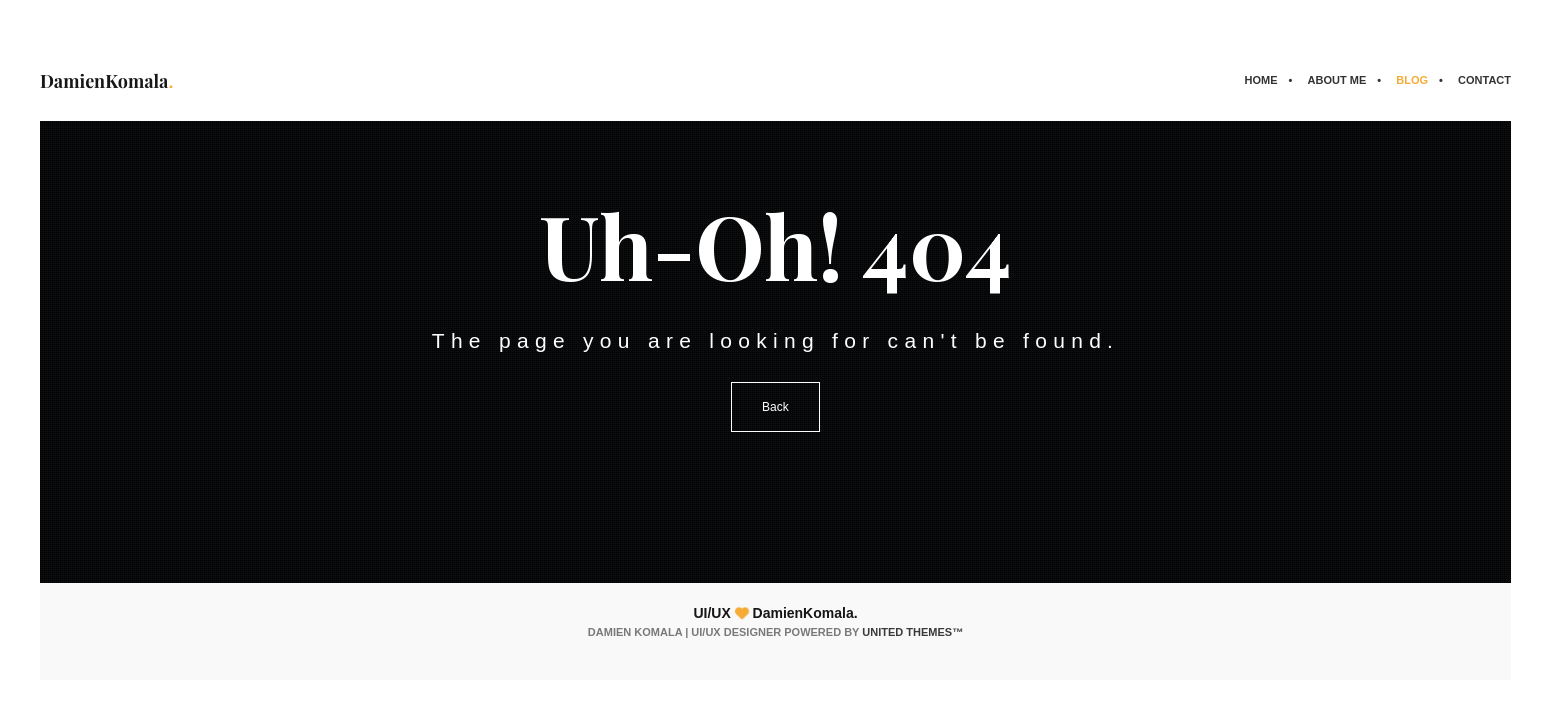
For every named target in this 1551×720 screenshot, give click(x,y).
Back (775, 407)
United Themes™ (912, 632)
